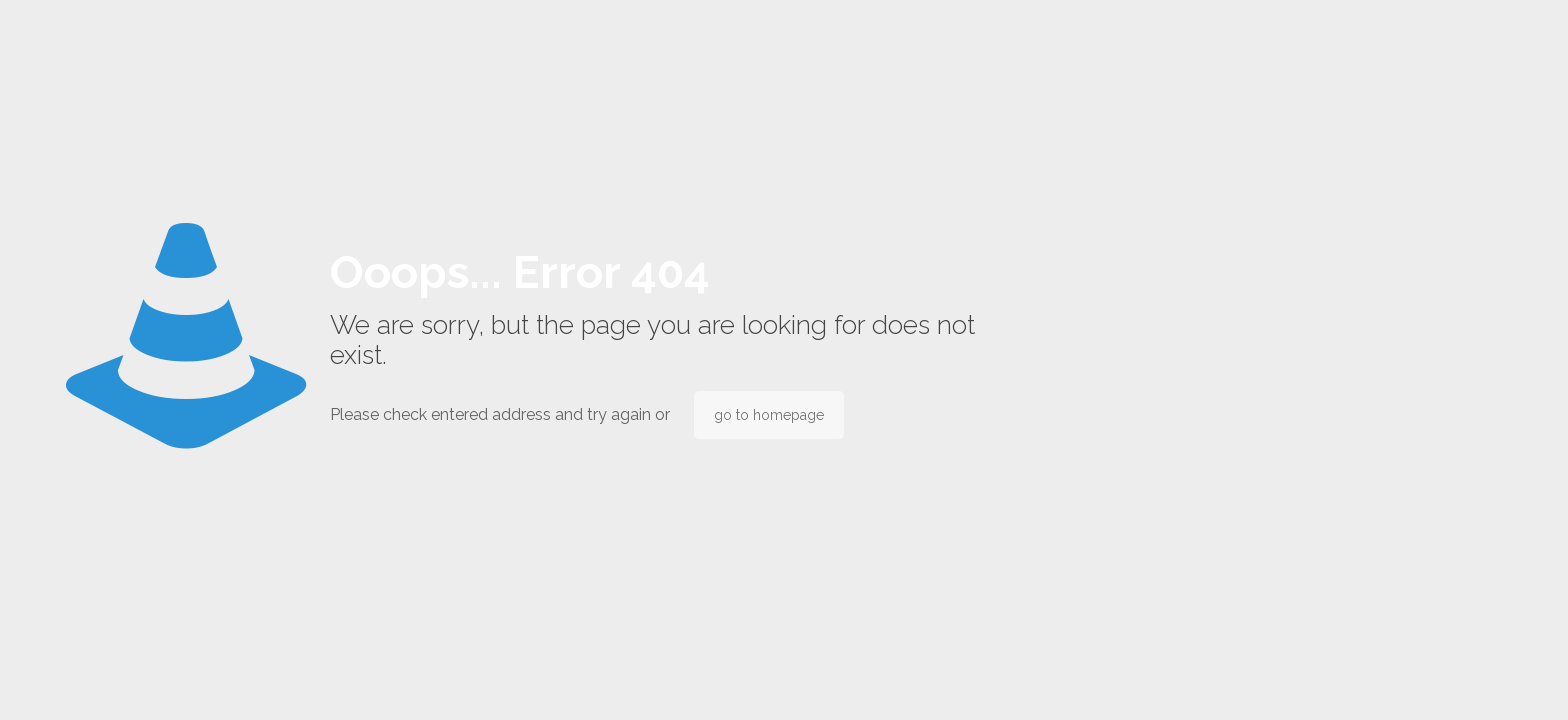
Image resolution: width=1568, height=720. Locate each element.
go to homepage (769, 415)
